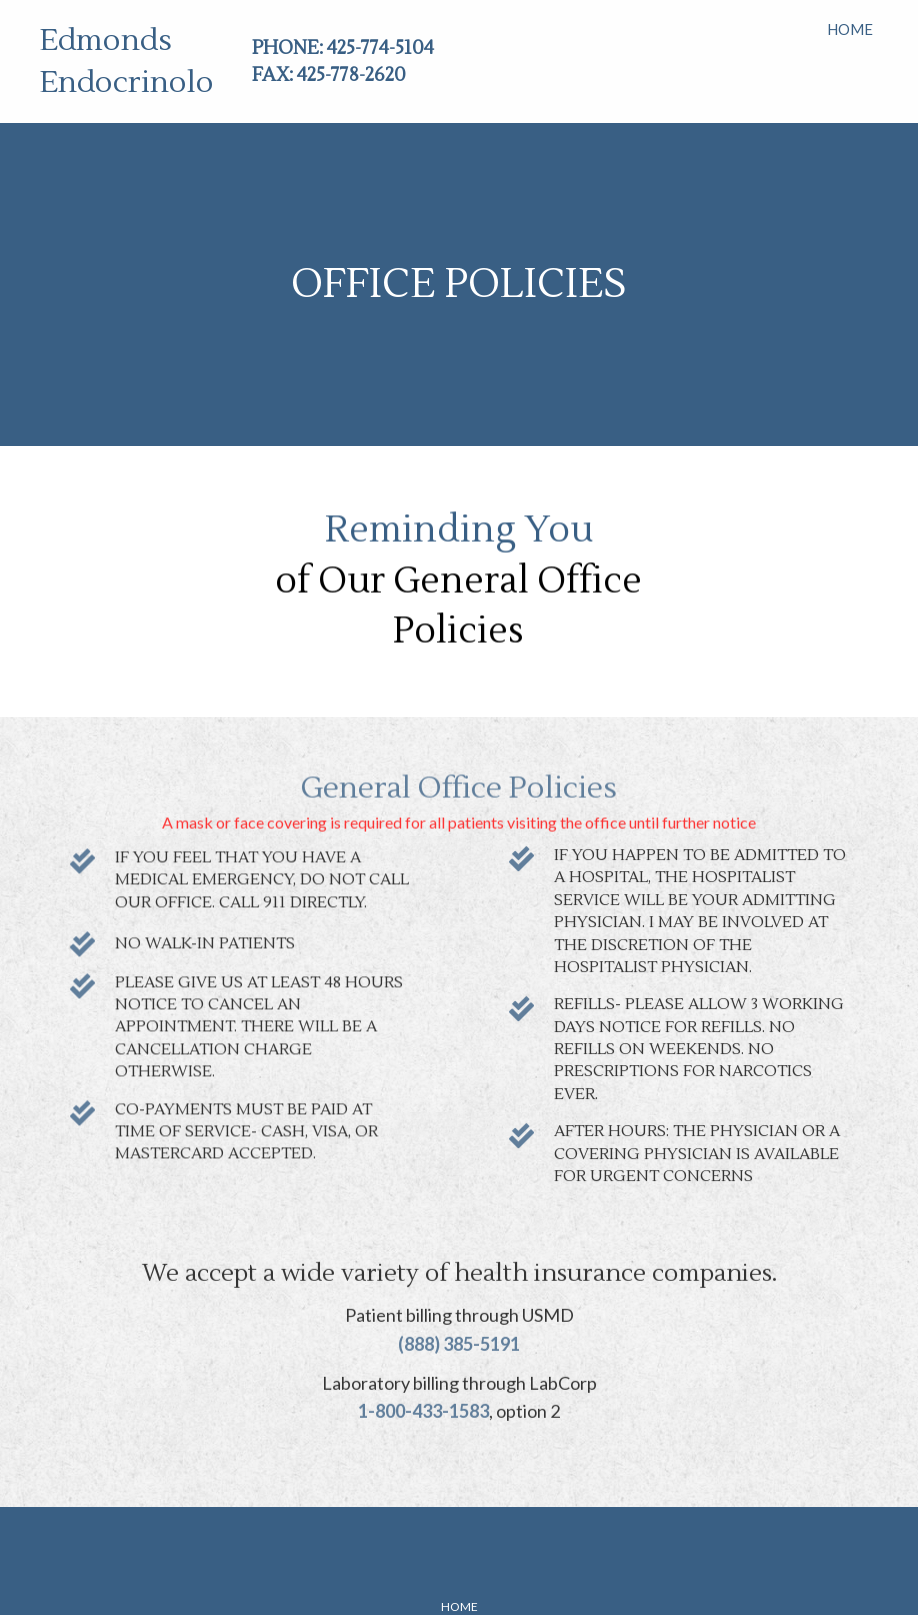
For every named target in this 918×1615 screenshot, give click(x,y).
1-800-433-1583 (423, 1384)
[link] (850, 26)
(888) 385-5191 (459, 1316)
